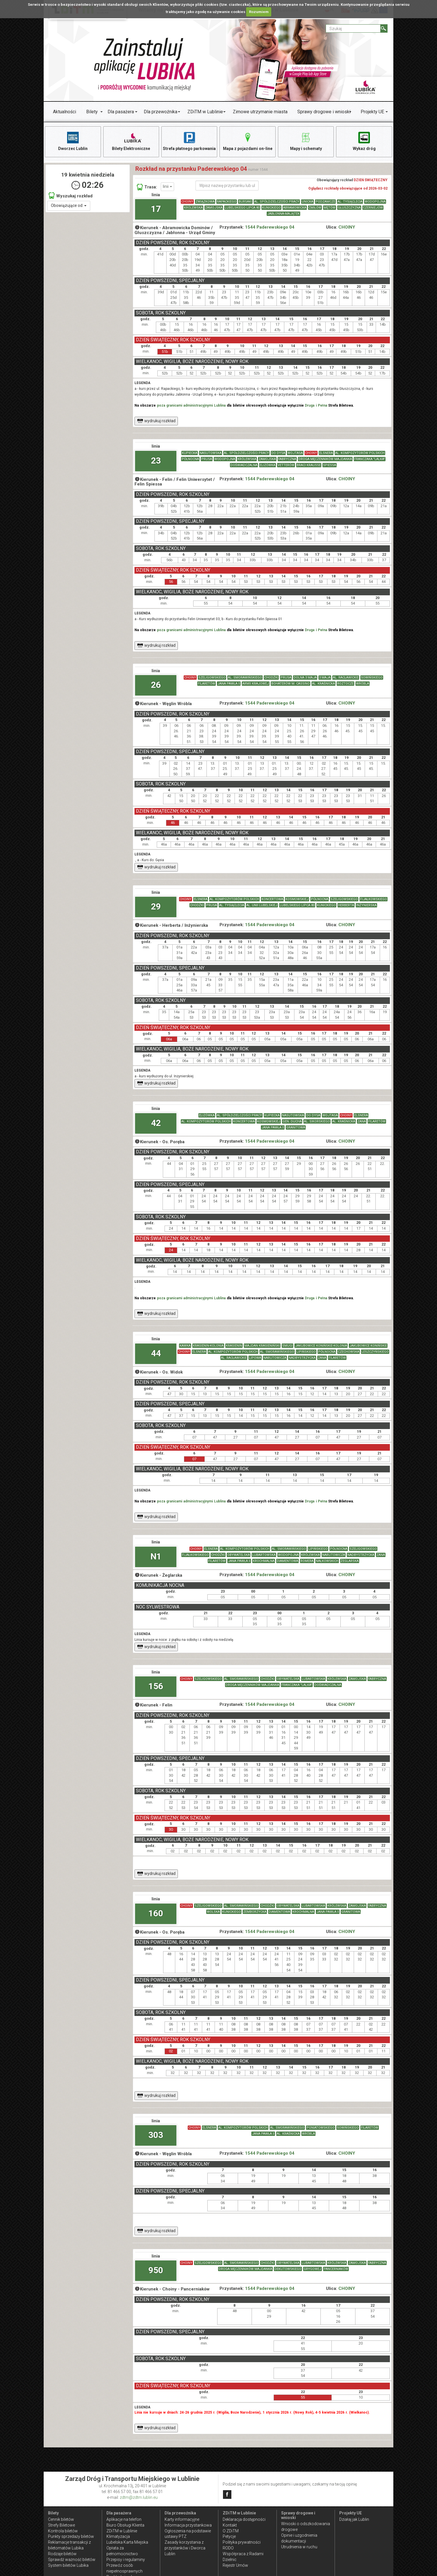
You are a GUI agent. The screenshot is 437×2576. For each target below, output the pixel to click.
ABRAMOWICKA (294, 208)
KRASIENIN (234, 1346)
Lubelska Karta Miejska (127, 2542)
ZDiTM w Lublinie (205, 111)
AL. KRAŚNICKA (323, 683)
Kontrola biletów (63, 2531)
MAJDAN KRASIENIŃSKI (262, 1346)
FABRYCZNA (287, 459)
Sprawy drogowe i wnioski (324, 111)
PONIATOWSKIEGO (321, 2128)
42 (156, 1123)
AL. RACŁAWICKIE (346, 677)
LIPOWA (255, 1358)
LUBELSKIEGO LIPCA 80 (242, 208)
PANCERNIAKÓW (336, 2269)
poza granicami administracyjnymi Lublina (191, 405)
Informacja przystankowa (188, 2525)
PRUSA (206, 459)
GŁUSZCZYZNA (349, 208)
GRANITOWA (295, 1128)
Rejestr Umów (235, 2565)
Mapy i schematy (306, 141)
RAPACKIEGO (226, 201)
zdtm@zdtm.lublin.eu (139, 2497)
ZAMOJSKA (213, 208)
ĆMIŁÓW (315, 208)
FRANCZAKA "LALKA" (369, 459)
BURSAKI (245, 201)
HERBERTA (346, 905)
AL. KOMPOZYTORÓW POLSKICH (360, 453)
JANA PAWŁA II (228, 683)
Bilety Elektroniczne (131, 141)
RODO (228, 2548)
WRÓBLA (362, 683)
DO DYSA (278, 453)
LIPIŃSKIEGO (306, 1352)
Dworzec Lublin (73, 141)
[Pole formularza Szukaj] (353, 28)
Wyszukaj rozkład (71, 195)
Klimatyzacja (118, 2536)
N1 (155, 1556)
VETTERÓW (286, 465)
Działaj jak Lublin (354, 2519)
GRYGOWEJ (312, 2269)
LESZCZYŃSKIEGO (375, 1352)
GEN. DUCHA (292, 1122)
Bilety (92, 111)
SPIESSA (329, 465)
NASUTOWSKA (211, 453)
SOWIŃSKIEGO (372, 677)
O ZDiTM (231, 2531)
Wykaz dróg (364, 141)
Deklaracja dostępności (244, 2519)
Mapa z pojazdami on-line (247, 141)
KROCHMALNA (263, 1561)
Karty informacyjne (182, 2519)
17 (156, 209)
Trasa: (147, 187)
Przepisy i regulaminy (125, 2559)
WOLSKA (213, 1912)
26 (156, 685)
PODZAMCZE (325, 201)
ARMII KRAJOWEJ (255, 683)
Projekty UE (372, 111)
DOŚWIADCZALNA (244, 465)
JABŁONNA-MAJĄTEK (283, 214)
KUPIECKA (189, 453)
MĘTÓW (329, 208)
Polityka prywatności (242, 2542)
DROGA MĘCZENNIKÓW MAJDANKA (325, 459)
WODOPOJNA (375, 201)
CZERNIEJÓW (373, 208)
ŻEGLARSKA (350, 1561)
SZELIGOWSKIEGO (212, 677)
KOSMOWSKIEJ (297, 899)
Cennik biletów (61, 2519)
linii (167, 186)
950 (155, 2270)
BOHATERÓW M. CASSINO (290, 683)
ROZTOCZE (345, 683)
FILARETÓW (206, 683)
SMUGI (287, 1346)
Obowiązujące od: (68, 205)
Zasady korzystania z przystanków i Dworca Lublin (185, 2548)
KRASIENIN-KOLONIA (208, 1346)
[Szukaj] (384, 28)
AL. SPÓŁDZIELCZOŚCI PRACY (276, 201)
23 (156, 460)
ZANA (361, 1122)
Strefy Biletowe (61, 2525)
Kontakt (230, 2525)
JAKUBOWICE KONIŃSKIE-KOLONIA (321, 1346)
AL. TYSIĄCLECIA (350, 201)
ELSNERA (326, 453)
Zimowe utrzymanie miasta (260, 111)
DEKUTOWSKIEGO (287, 2269)
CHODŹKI (271, 677)
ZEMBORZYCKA (254, 1912)
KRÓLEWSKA (193, 208)
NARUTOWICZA (274, 1358)
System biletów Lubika (68, 2565)
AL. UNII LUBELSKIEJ (261, 905)
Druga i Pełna (316, 405)
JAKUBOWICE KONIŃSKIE (368, 1346)
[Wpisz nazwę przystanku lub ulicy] (227, 185)
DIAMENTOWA (287, 1561)
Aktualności (64, 111)
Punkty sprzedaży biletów (71, 2536)
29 (156, 906)
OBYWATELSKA (238, 1555)
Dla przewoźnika (160, 111)
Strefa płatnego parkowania (189, 141)
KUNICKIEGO (271, 208)
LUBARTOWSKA (264, 1555)
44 (156, 1353)
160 (155, 1913)
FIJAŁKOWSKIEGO (373, 899)
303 (155, 2135)
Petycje (229, 2536)
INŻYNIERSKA (366, 905)
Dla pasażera (121, 111)
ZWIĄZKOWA (205, 201)
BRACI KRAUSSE (309, 465)
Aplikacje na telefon (123, 2519)
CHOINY (187, 201)
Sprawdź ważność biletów (71, 2559)
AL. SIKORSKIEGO (317, 1122)
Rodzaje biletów (62, 2553)
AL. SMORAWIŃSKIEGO (245, 677)
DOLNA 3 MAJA (305, 677)
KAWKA (185, 1346)
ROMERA (307, 1561)
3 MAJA (325, 677)
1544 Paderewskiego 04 (269, 227)
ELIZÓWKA (267, 465)
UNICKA (307, 201)
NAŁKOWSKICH (327, 1561)
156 (155, 1686)
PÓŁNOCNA (190, 459)
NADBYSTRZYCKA (302, 1358)
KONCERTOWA (272, 899)
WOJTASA (295, 453)
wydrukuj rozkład (156, 420)
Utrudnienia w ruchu (299, 2547)
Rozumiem (259, 12)
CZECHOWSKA (348, 1352)
